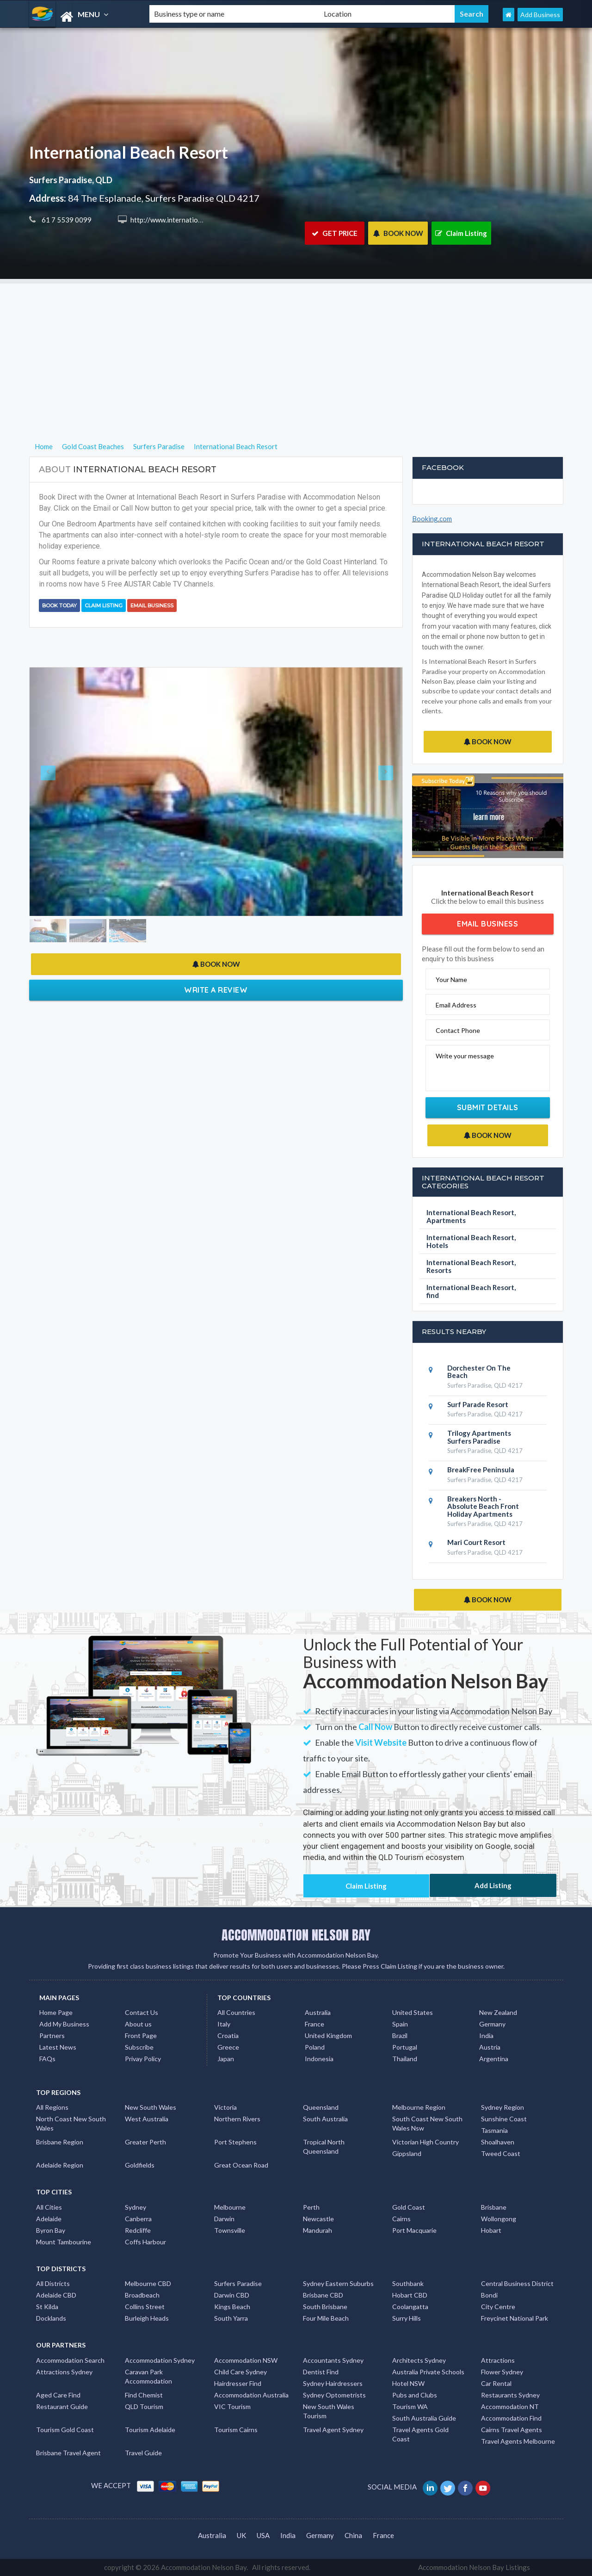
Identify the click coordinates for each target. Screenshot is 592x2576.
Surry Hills (406, 2318)
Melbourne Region (418, 2107)
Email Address (456, 1005)
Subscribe (139, 2047)
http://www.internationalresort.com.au (189, 220)
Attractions (498, 2360)
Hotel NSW (408, 2383)
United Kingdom (328, 2035)
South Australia (325, 2119)
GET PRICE (335, 233)
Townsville (229, 2230)
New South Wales (150, 2107)
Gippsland (406, 2153)
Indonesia (319, 2059)
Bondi (489, 2295)
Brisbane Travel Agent (68, 2453)
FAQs (47, 2059)
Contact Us (141, 2012)
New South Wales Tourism (328, 2411)
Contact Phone (458, 1030)
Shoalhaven (497, 2142)
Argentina (493, 2059)
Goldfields (139, 2165)
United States (412, 2012)
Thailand (404, 2059)
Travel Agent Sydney (333, 2430)
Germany (492, 2024)
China (353, 2535)
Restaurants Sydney (510, 2395)
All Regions (52, 2107)
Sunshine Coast (504, 2119)
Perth (311, 2207)
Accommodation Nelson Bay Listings (474, 2567)
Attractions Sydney (64, 2372)
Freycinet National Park (514, 2318)
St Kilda (47, 2306)
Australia (318, 2012)
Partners (52, 2035)
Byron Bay (50, 2230)
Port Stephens (235, 2142)
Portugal (404, 2047)
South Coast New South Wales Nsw (427, 2123)
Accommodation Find (511, 2418)
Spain (400, 2024)
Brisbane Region (59, 2142)
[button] (58, 791)
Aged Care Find (58, 2395)
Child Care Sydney (240, 2372)
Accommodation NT (510, 2406)
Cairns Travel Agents (511, 2430)
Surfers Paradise (238, 2283)
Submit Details (487, 1107)
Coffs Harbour (145, 2242)
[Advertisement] (296, 348)
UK (241, 2535)
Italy (223, 2024)
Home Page (56, 2012)
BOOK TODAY (59, 605)
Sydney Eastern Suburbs (338, 2283)
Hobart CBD (409, 2295)
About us (138, 2024)
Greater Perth (145, 2142)
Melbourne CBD (148, 2283)
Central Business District (517, 2283)
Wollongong (498, 2219)
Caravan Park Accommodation (148, 2376)
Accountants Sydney (333, 2360)
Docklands (51, 2318)
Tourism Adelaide (150, 2430)
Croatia (228, 2035)
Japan (225, 2059)
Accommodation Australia (251, 2395)
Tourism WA (410, 2406)
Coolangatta (410, 2306)
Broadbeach (142, 2295)
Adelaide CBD (56, 2295)
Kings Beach (232, 2306)
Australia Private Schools (428, 2372)
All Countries (236, 2012)
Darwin (224, 2219)
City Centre (498, 2306)
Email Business (151, 605)
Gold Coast (408, 2207)
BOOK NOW (398, 233)
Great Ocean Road (241, 2165)
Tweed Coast (500, 2153)
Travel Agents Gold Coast (420, 2434)
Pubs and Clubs (414, 2395)
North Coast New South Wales (71, 2123)
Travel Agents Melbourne (518, 2441)
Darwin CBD (231, 2295)
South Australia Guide (424, 2418)
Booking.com (432, 518)
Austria (489, 2047)
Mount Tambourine (63, 2242)
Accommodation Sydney (160, 2360)
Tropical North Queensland (324, 2146)
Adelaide (49, 2219)
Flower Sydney (502, 2372)
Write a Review (215, 990)
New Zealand (498, 2012)
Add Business (540, 15)
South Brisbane (325, 2306)
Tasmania (494, 2130)
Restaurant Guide (62, 2406)
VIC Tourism (232, 2406)
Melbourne (230, 2207)
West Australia (146, 2119)
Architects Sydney (419, 2360)
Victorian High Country (425, 2142)
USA (263, 2535)
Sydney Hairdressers (333, 2383)
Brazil (399, 2035)
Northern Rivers (237, 2119)
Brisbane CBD (323, 2295)
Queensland (321, 2107)
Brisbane (493, 2207)
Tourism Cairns (236, 2430)
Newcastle (318, 2219)
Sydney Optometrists (334, 2395)
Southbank (408, 2283)
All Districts (53, 2283)
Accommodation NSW (246, 2360)
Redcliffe (138, 2230)
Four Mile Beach (326, 2318)
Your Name (451, 979)
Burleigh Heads (147, 2318)
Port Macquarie (414, 2230)
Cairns (401, 2219)
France (314, 2024)
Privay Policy (143, 2059)
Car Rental (496, 2383)
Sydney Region (502, 2107)
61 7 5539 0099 (66, 220)
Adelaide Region (59, 2165)
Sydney (135, 2207)
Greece (228, 2047)
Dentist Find (321, 2372)
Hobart (491, 2230)
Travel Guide (143, 2453)
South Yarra (231, 2318)
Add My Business (64, 2024)
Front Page (141, 2035)
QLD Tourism (144, 2406)
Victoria (225, 2107)
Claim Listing (461, 233)
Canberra (138, 2219)
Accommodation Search (70, 2360)
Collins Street (145, 2306)
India (486, 2035)
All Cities (49, 2207)
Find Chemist (144, 2395)
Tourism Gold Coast (65, 2430)
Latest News (57, 2047)
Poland (315, 2047)
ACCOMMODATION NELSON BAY (296, 1935)
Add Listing (493, 1885)
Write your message (465, 1056)
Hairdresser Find (237, 2383)
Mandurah (317, 2230)
